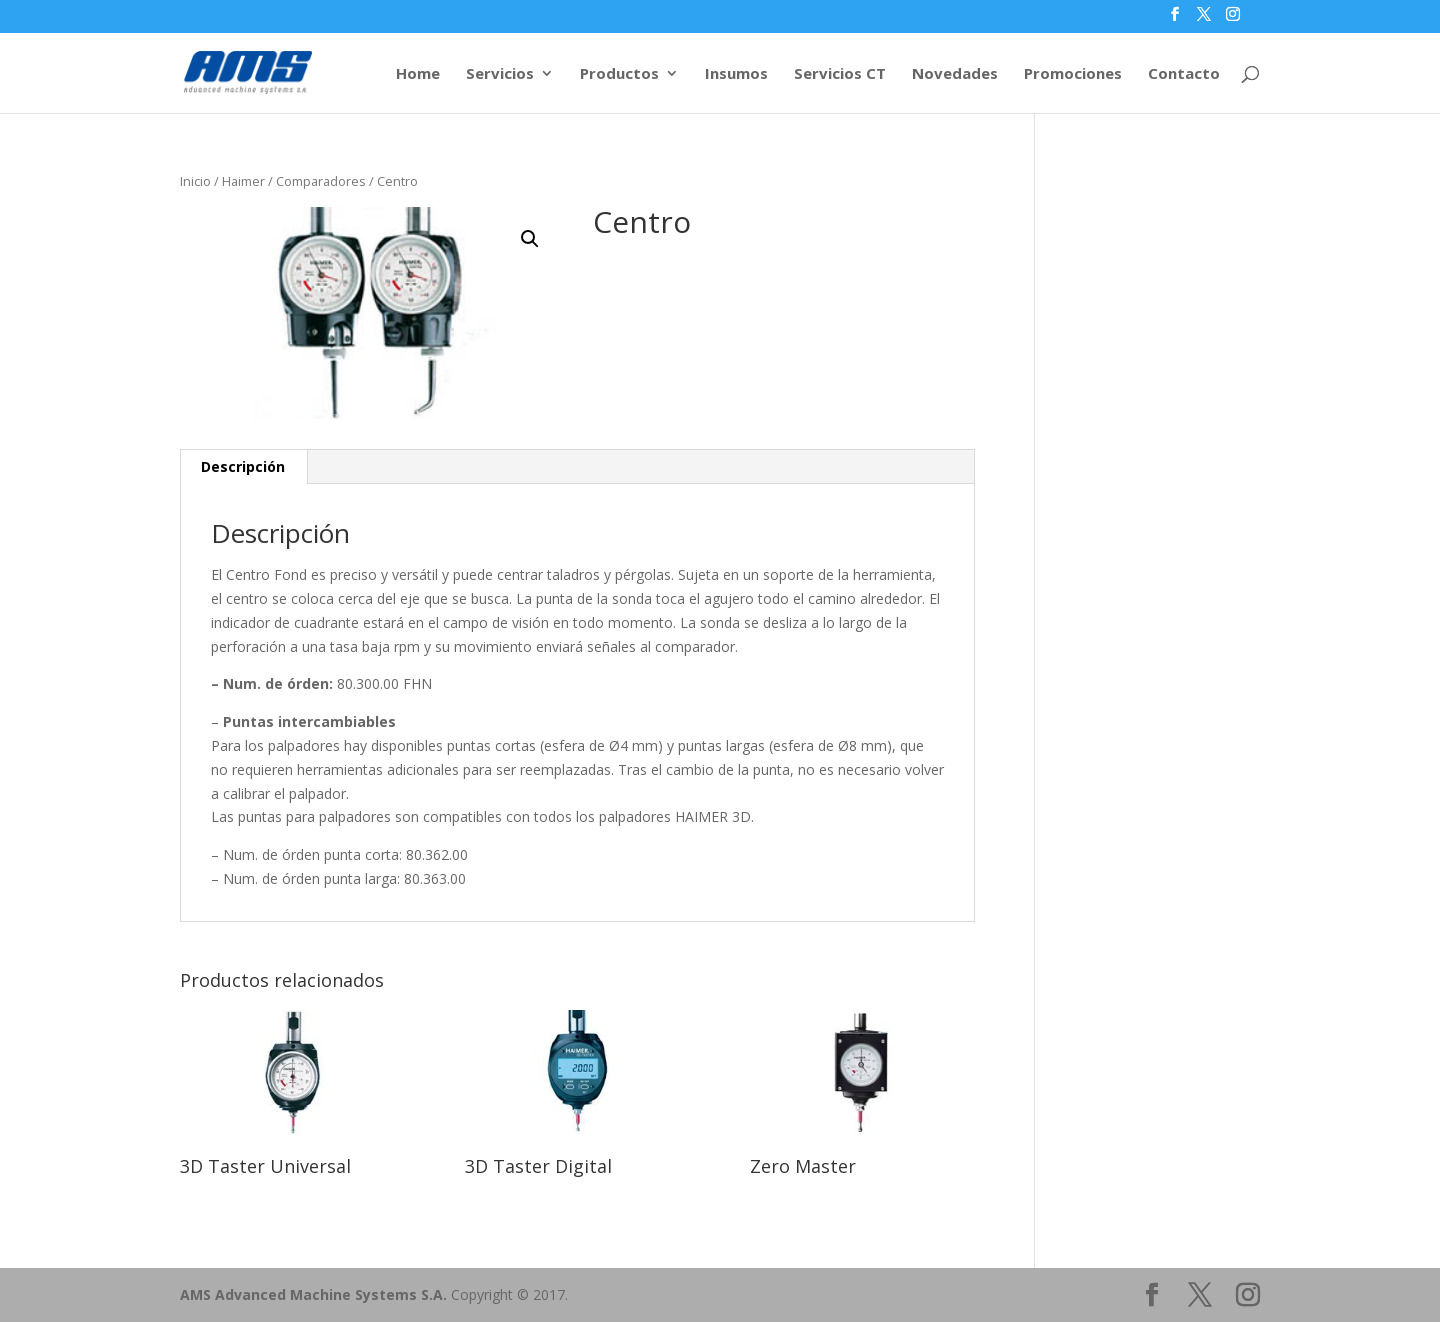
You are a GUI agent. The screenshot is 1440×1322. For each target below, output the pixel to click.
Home (418, 74)
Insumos (736, 74)
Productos (619, 74)
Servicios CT (840, 74)
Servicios (500, 74)
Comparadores (321, 181)
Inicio (195, 181)
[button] (530, 239)
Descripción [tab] (243, 466)
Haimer (243, 181)
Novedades (955, 74)
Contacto (1184, 74)
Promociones (1073, 74)
